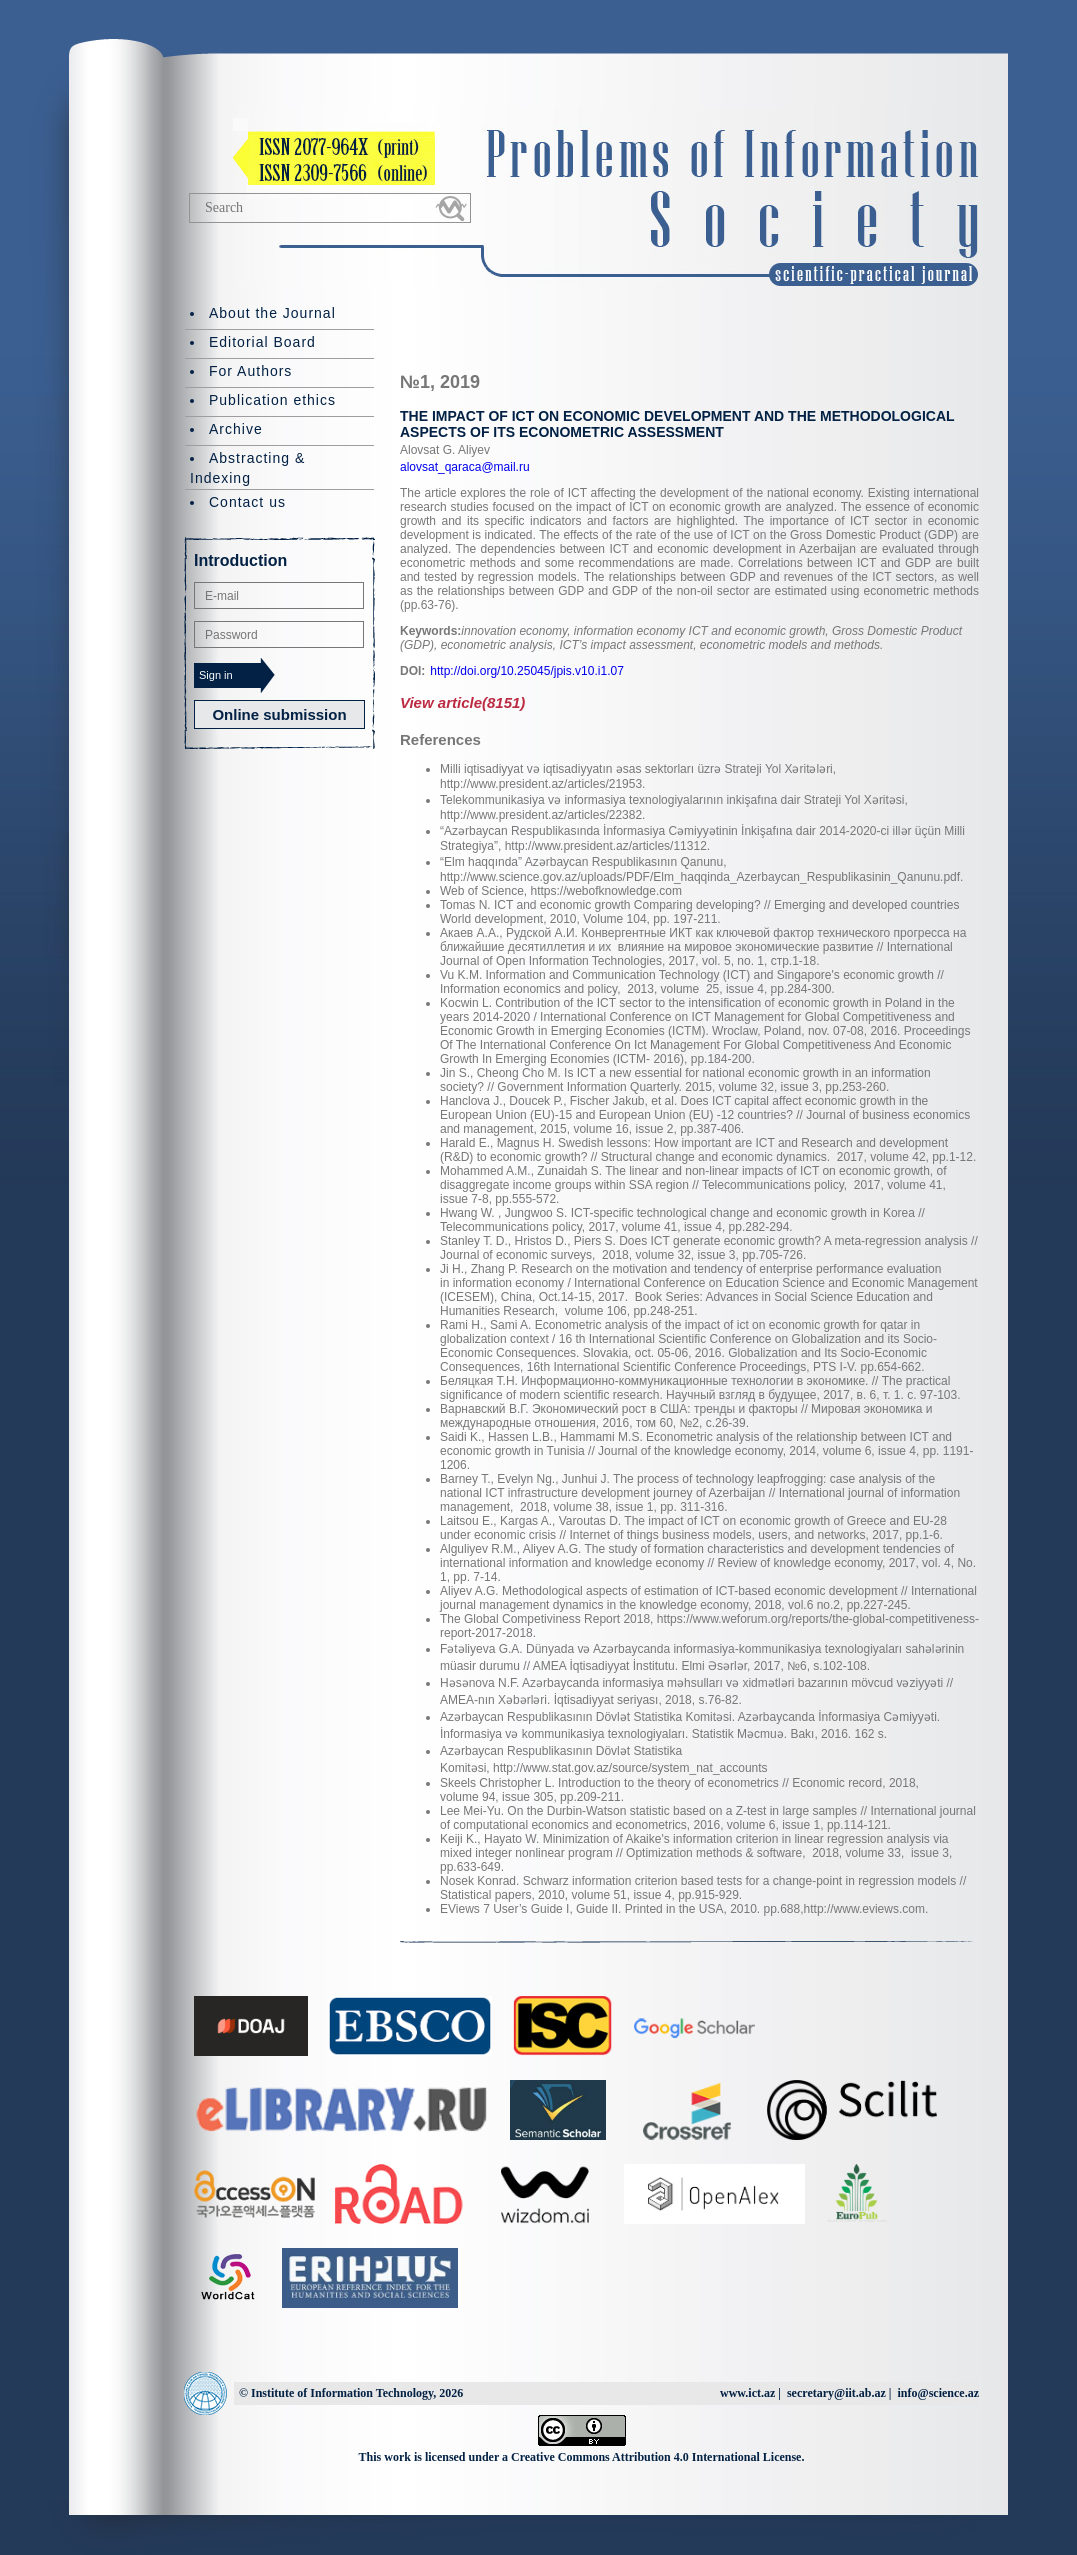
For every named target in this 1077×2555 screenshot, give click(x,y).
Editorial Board (262, 342)
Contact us (247, 502)
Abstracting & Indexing (247, 468)
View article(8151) (462, 702)
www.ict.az (747, 2393)
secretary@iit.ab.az (836, 2393)
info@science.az (938, 2393)
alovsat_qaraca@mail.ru (465, 467)
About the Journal (272, 313)
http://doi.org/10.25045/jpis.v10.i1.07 (526, 671)
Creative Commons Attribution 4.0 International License (656, 2457)
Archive (236, 429)
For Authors (250, 371)
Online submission (279, 714)
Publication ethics (272, 400)
